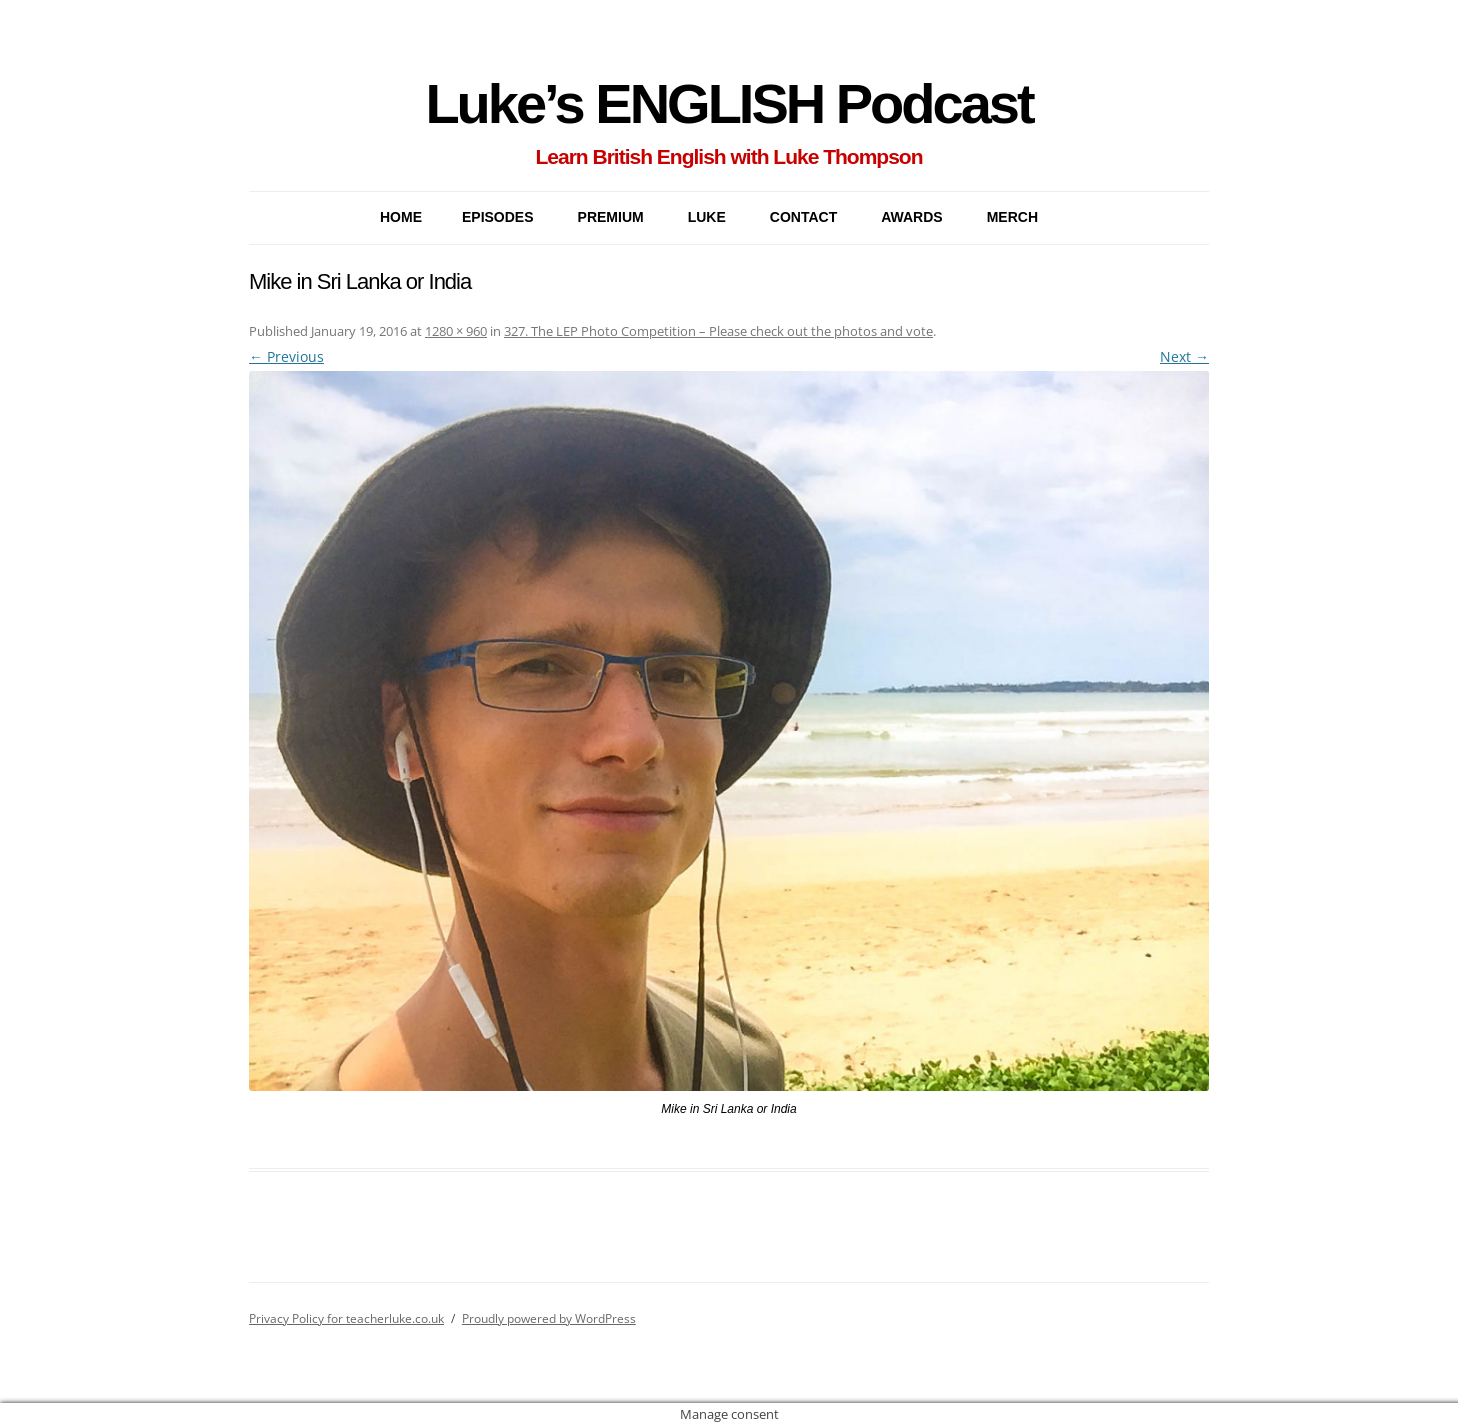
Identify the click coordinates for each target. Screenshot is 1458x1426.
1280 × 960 (456, 331)
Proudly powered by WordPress (549, 1318)
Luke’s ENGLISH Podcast (728, 103)
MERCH (1012, 217)
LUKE (707, 217)
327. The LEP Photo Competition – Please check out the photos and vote (718, 331)
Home (401, 217)
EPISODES (498, 217)
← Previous (286, 356)
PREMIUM (611, 217)
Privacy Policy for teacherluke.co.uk (346, 1318)
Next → (1184, 356)
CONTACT (803, 217)
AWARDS (911, 217)
